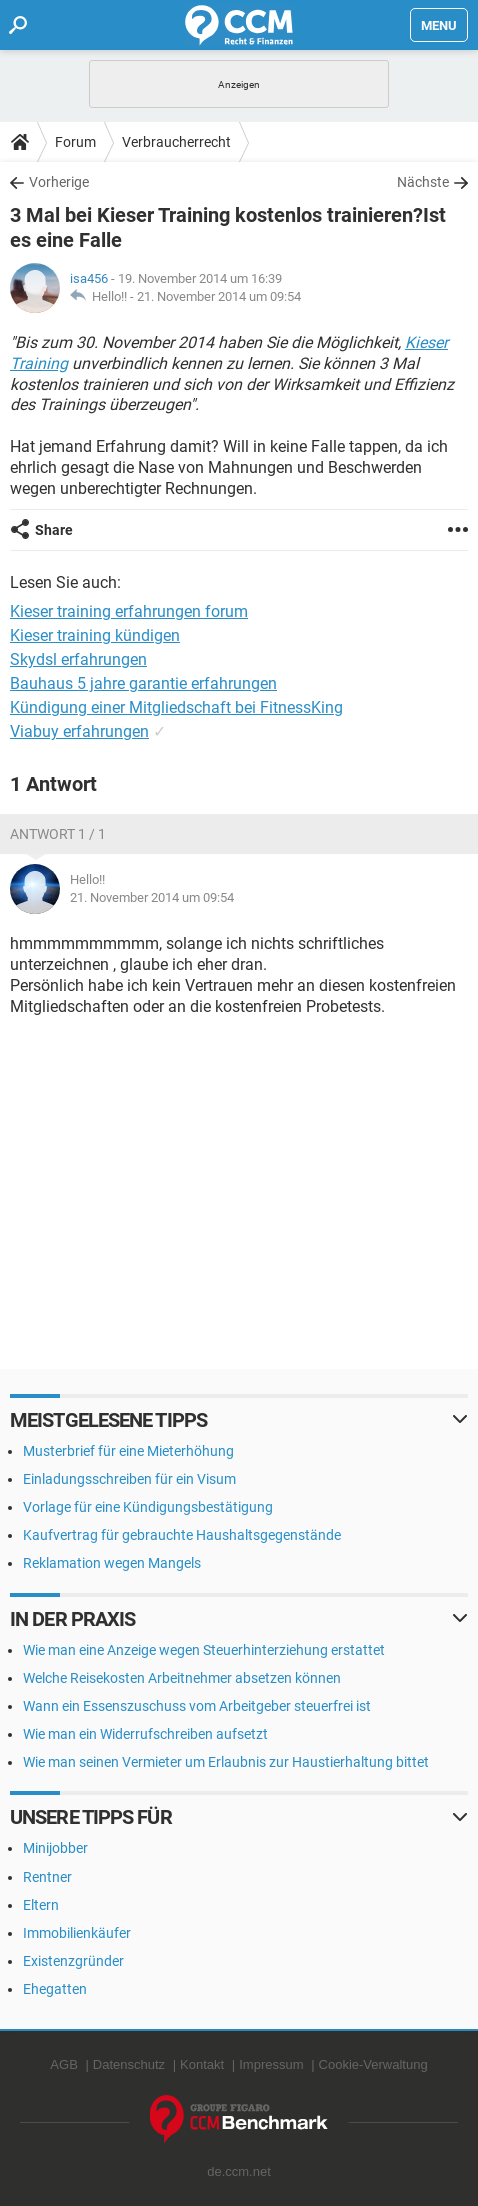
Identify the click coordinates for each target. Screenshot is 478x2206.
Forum (75, 142)
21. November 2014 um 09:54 (219, 296)
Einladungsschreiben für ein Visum (129, 1479)
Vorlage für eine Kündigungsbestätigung (148, 1507)
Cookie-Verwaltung (373, 2064)
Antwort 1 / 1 (58, 834)
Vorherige (59, 182)
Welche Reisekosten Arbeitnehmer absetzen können (182, 1678)
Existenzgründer (73, 1961)
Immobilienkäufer (77, 1933)
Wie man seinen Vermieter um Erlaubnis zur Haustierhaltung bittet (226, 1762)
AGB (63, 2064)
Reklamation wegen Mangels (112, 1563)
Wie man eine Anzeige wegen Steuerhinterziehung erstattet (204, 1650)
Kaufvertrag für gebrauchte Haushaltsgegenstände (182, 1535)
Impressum (271, 2064)
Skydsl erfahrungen (78, 659)
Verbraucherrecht (176, 142)
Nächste (423, 182)
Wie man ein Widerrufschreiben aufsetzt (145, 1734)
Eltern (41, 1905)
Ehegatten (55, 1989)
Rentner (47, 1877)
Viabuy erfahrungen (79, 731)
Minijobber (55, 1848)
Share (54, 530)
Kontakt (202, 2064)
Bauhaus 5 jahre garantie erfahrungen (143, 683)
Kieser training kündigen (95, 635)
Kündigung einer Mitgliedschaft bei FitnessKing (176, 707)
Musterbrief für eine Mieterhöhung (128, 1451)
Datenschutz (129, 2064)
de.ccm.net (239, 2171)
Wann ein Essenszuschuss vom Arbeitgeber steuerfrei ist (197, 1706)
